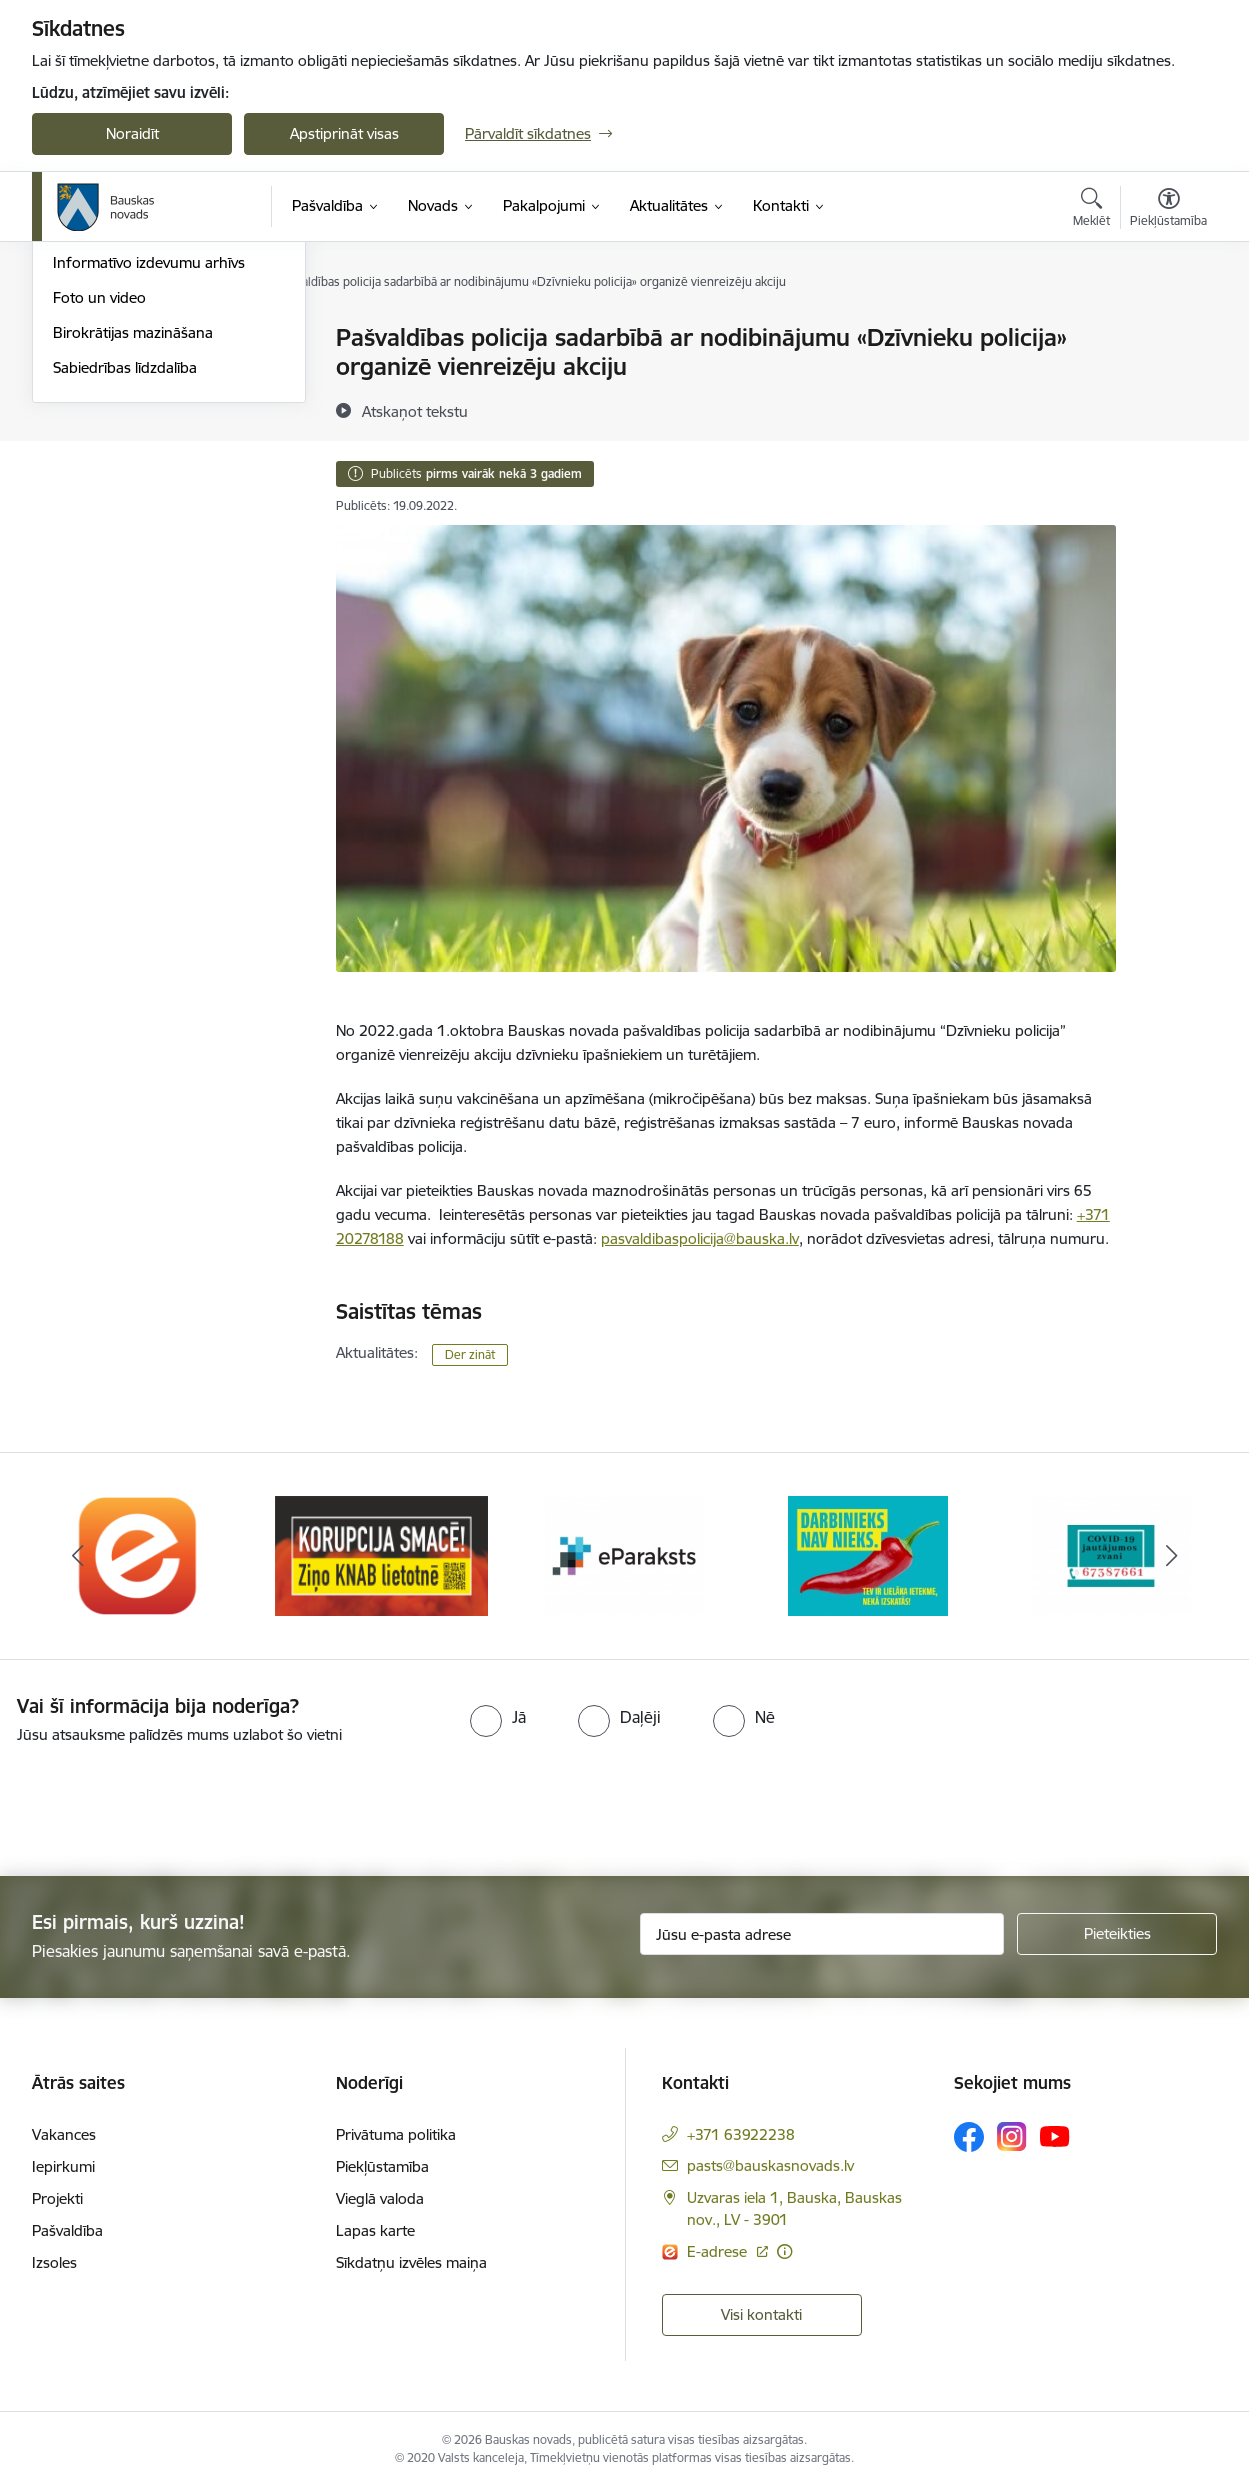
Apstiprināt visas (344, 133)
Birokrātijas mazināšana (133, 547)
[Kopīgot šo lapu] (1168, 379)
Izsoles (54, 2262)
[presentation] (167, 1802)
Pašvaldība (67, 2230)
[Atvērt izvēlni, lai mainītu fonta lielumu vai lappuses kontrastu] (1168, 210)
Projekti (57, 2198)
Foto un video (99, 512)
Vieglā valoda (380, 2198)
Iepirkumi (63, 2166)
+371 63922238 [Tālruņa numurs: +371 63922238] (741, 2134)
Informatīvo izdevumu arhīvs (149, 478)
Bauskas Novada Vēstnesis (142, 443)
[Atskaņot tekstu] (415, 411)
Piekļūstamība (382, 2166)
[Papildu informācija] (784, 2251)
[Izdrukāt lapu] (1168, 329)
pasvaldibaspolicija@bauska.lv (700, 1238)
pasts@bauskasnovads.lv (770, 2165)
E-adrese (719, 2251)
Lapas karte (375, 2230)
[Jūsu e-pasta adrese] (822, 1934)
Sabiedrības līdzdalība (125, 582)
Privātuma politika (396, 2134)
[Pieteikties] (1117, 1934)
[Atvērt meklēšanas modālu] (1091, 210)
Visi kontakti (761, 2314)
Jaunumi (81, 408)
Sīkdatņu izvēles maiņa (411, 2262)
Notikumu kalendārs (121, 373)
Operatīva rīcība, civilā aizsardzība (164, 339)
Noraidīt (132, 133)
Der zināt (470, 1354)
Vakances (64, 2134)
